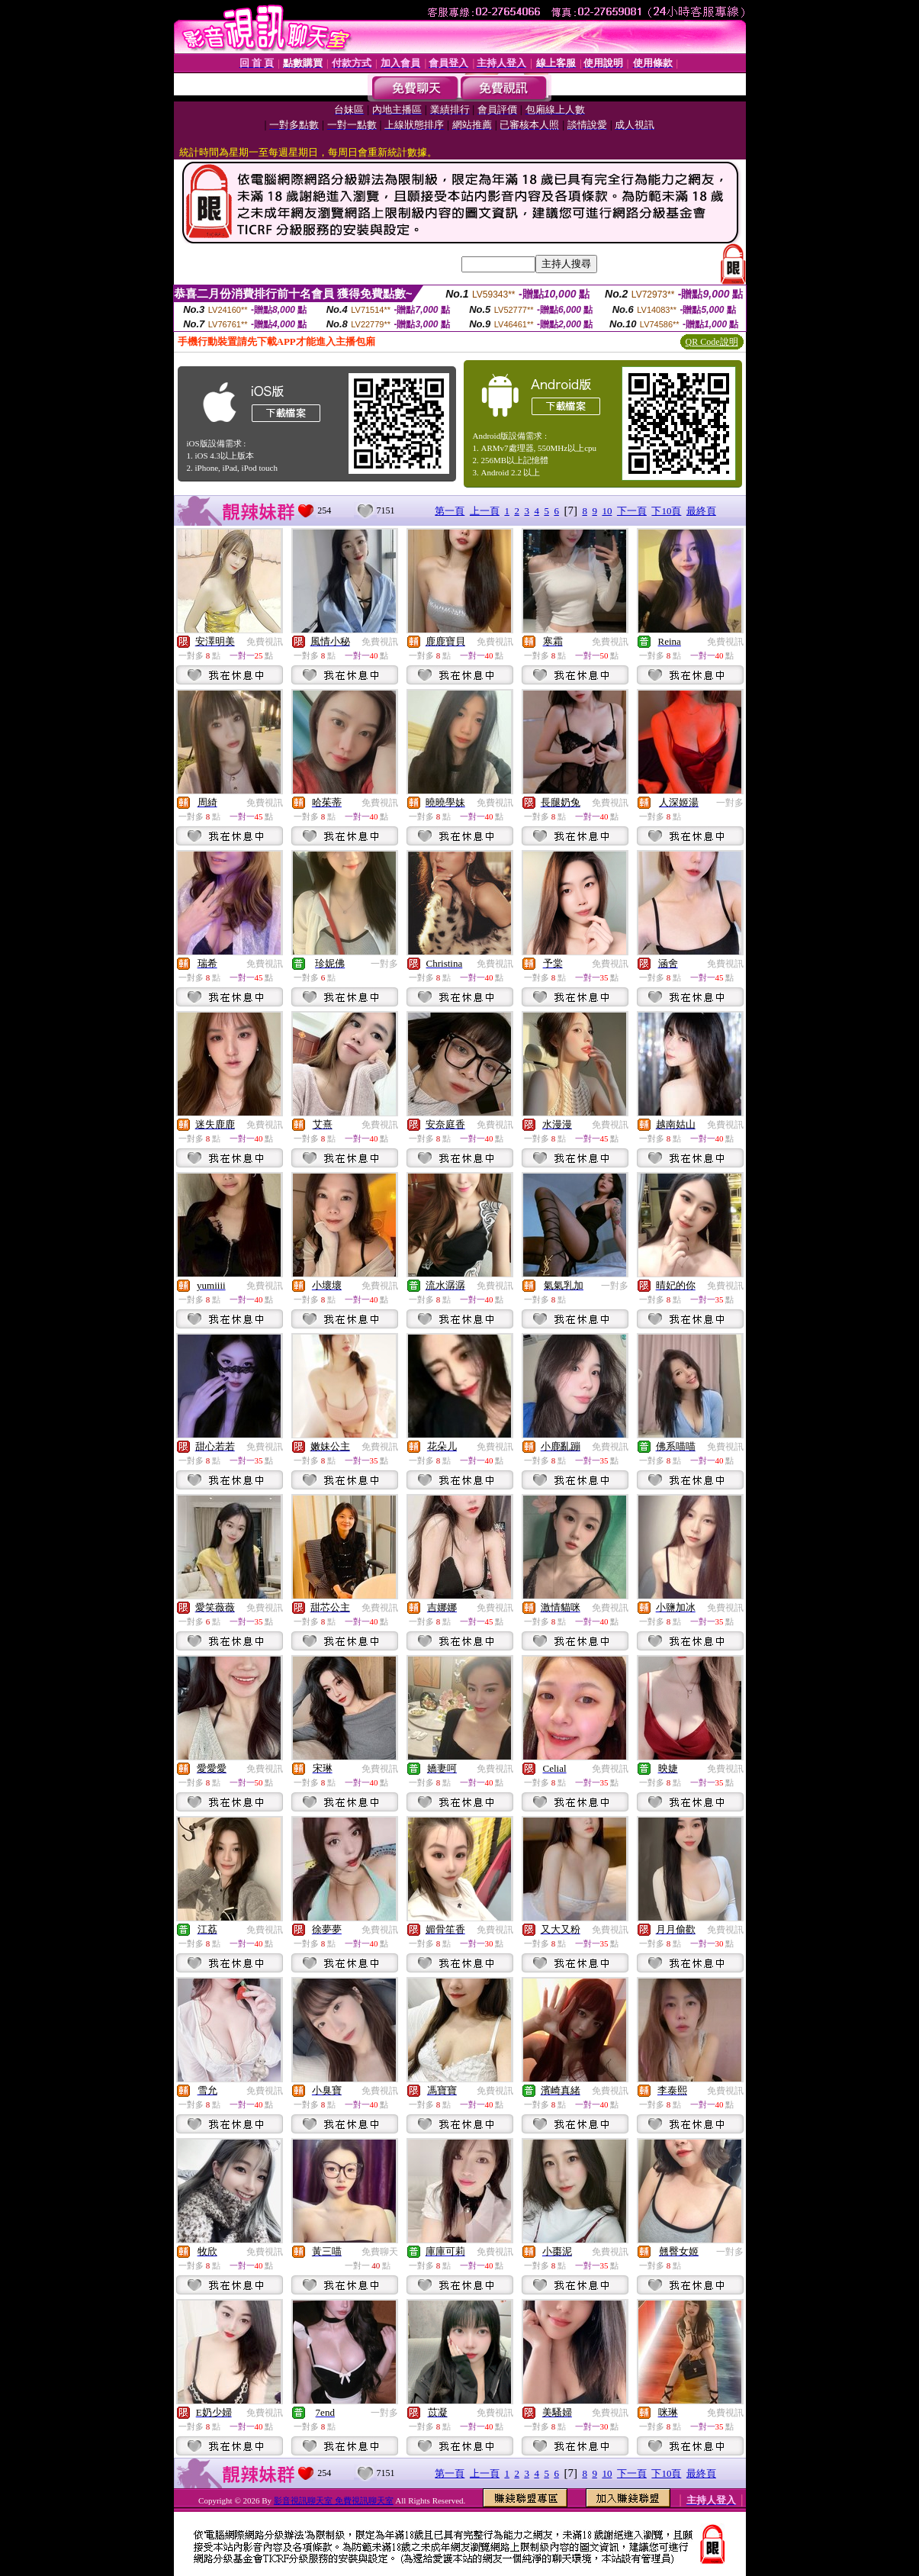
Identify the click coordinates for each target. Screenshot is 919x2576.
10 (607, 511)
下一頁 (632, 511)
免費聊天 (379, 2251)
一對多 (730, 802)
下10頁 (666, 511)
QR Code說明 (712, 341)
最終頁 (701, 511)
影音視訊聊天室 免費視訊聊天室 (334, 2500)
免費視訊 (264, 641)
